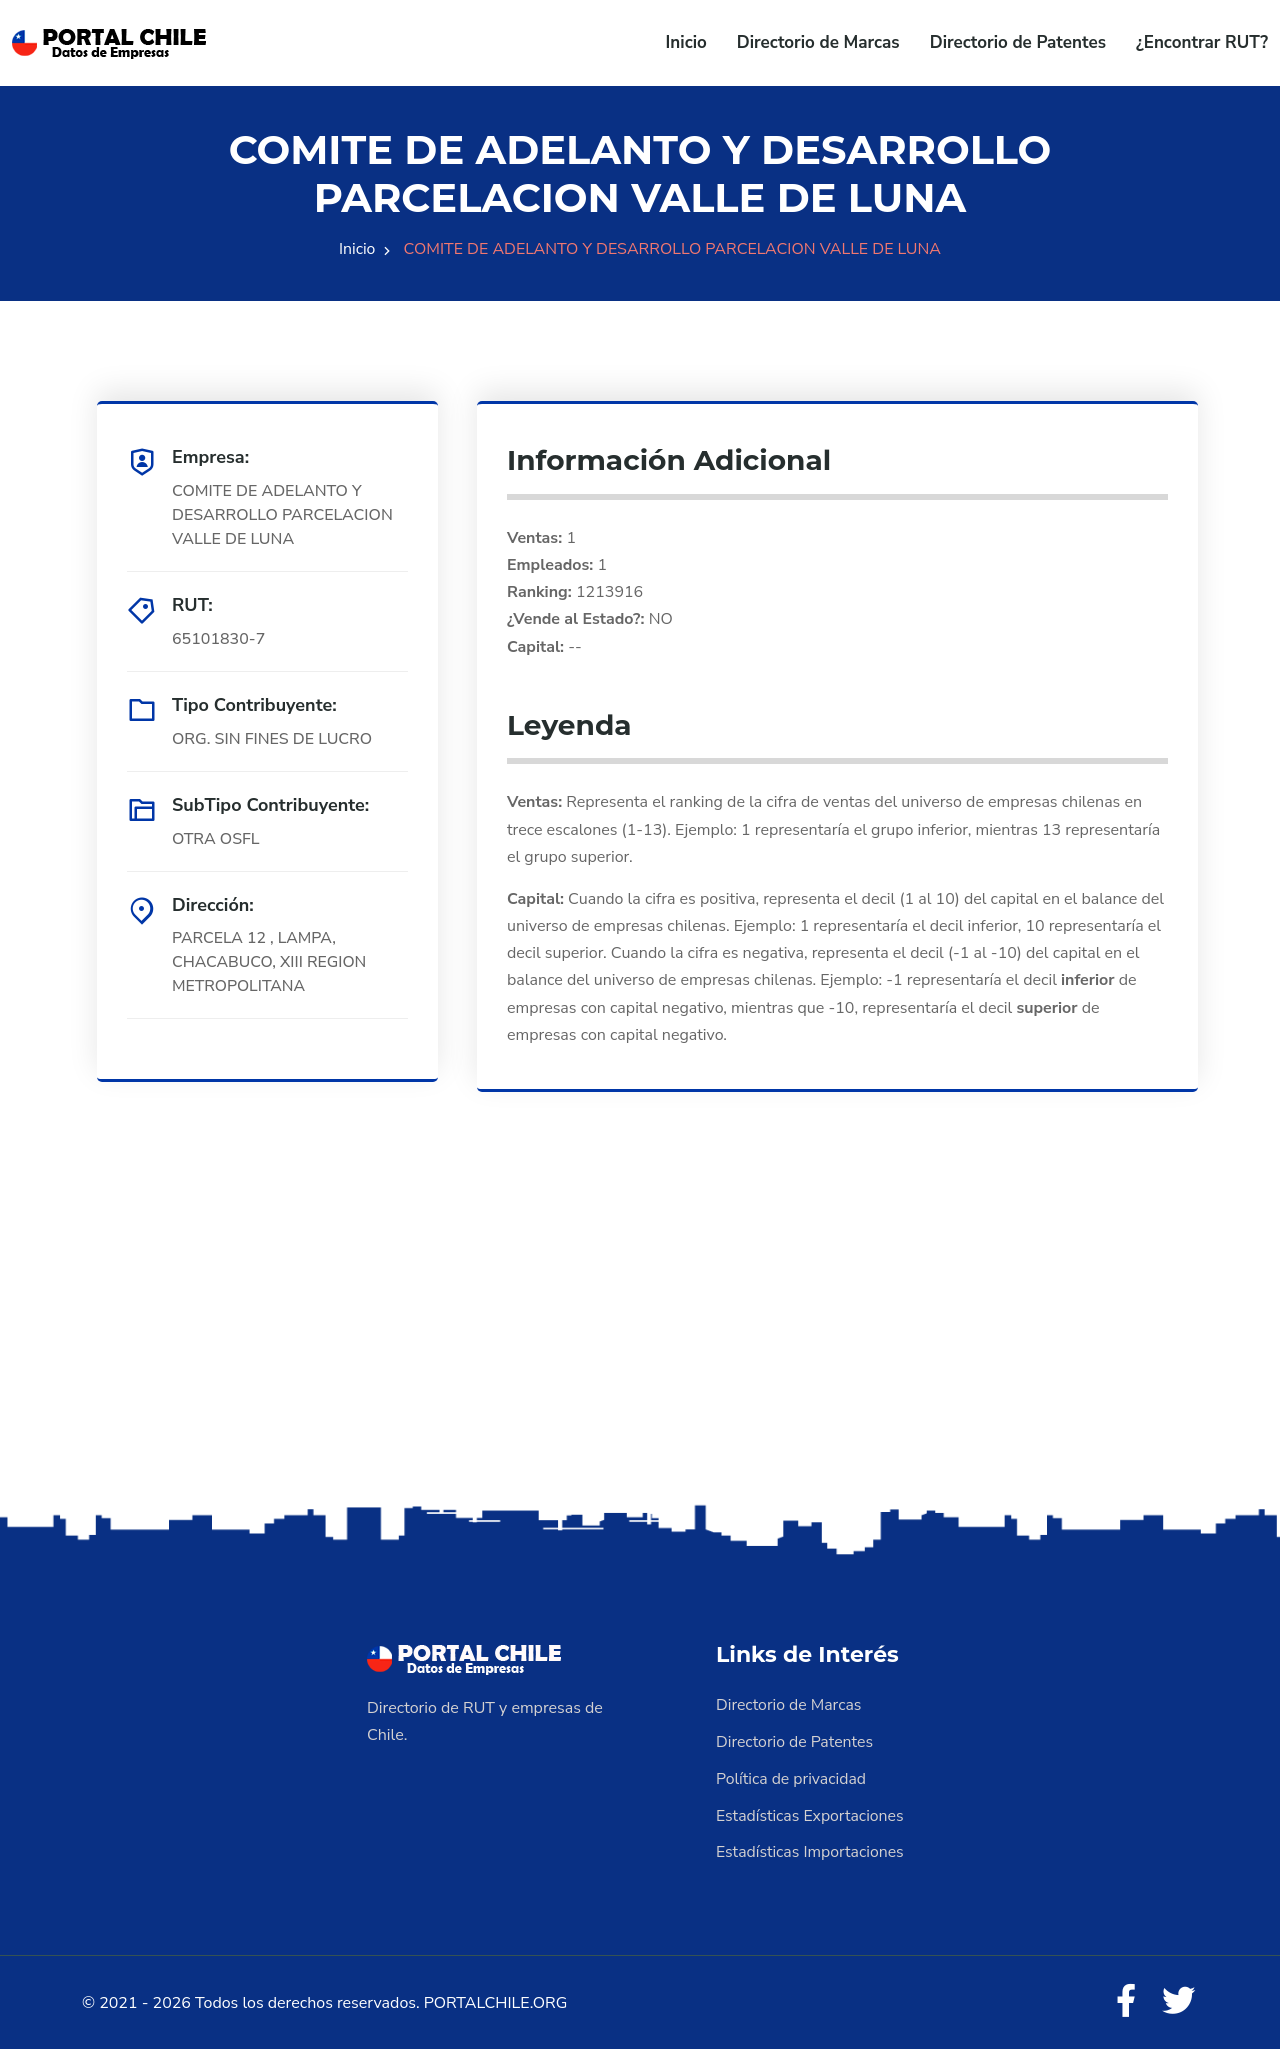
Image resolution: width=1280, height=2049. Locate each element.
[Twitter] (1178, 1999)
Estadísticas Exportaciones (811, 1813)
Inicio (686, 42)
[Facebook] (1124, 1999)
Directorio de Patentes (1018, 42)
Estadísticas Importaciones (811, 1849)
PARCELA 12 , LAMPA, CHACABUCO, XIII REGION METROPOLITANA (270, 963)
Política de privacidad (792, 1777)
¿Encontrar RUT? (1202, 42)
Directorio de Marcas (818, 42)
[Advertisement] (640, 1341)
